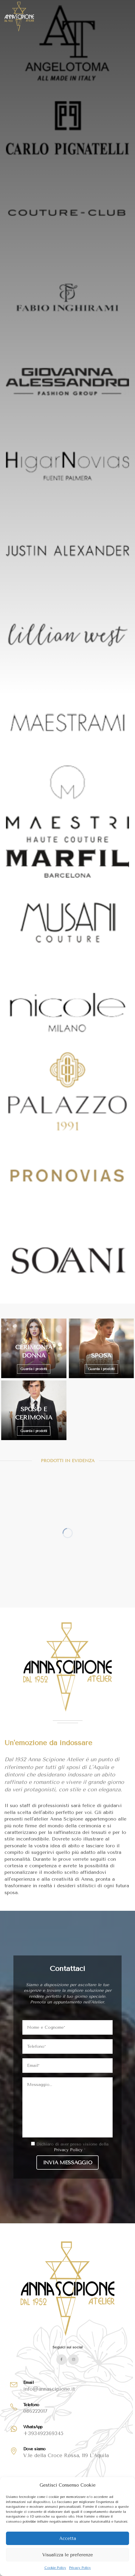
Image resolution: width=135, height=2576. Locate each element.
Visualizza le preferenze (67, 2555)
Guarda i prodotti (33, 1369)
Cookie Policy (55, 2568)
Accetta (67, 2538)
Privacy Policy (80, 2568)
